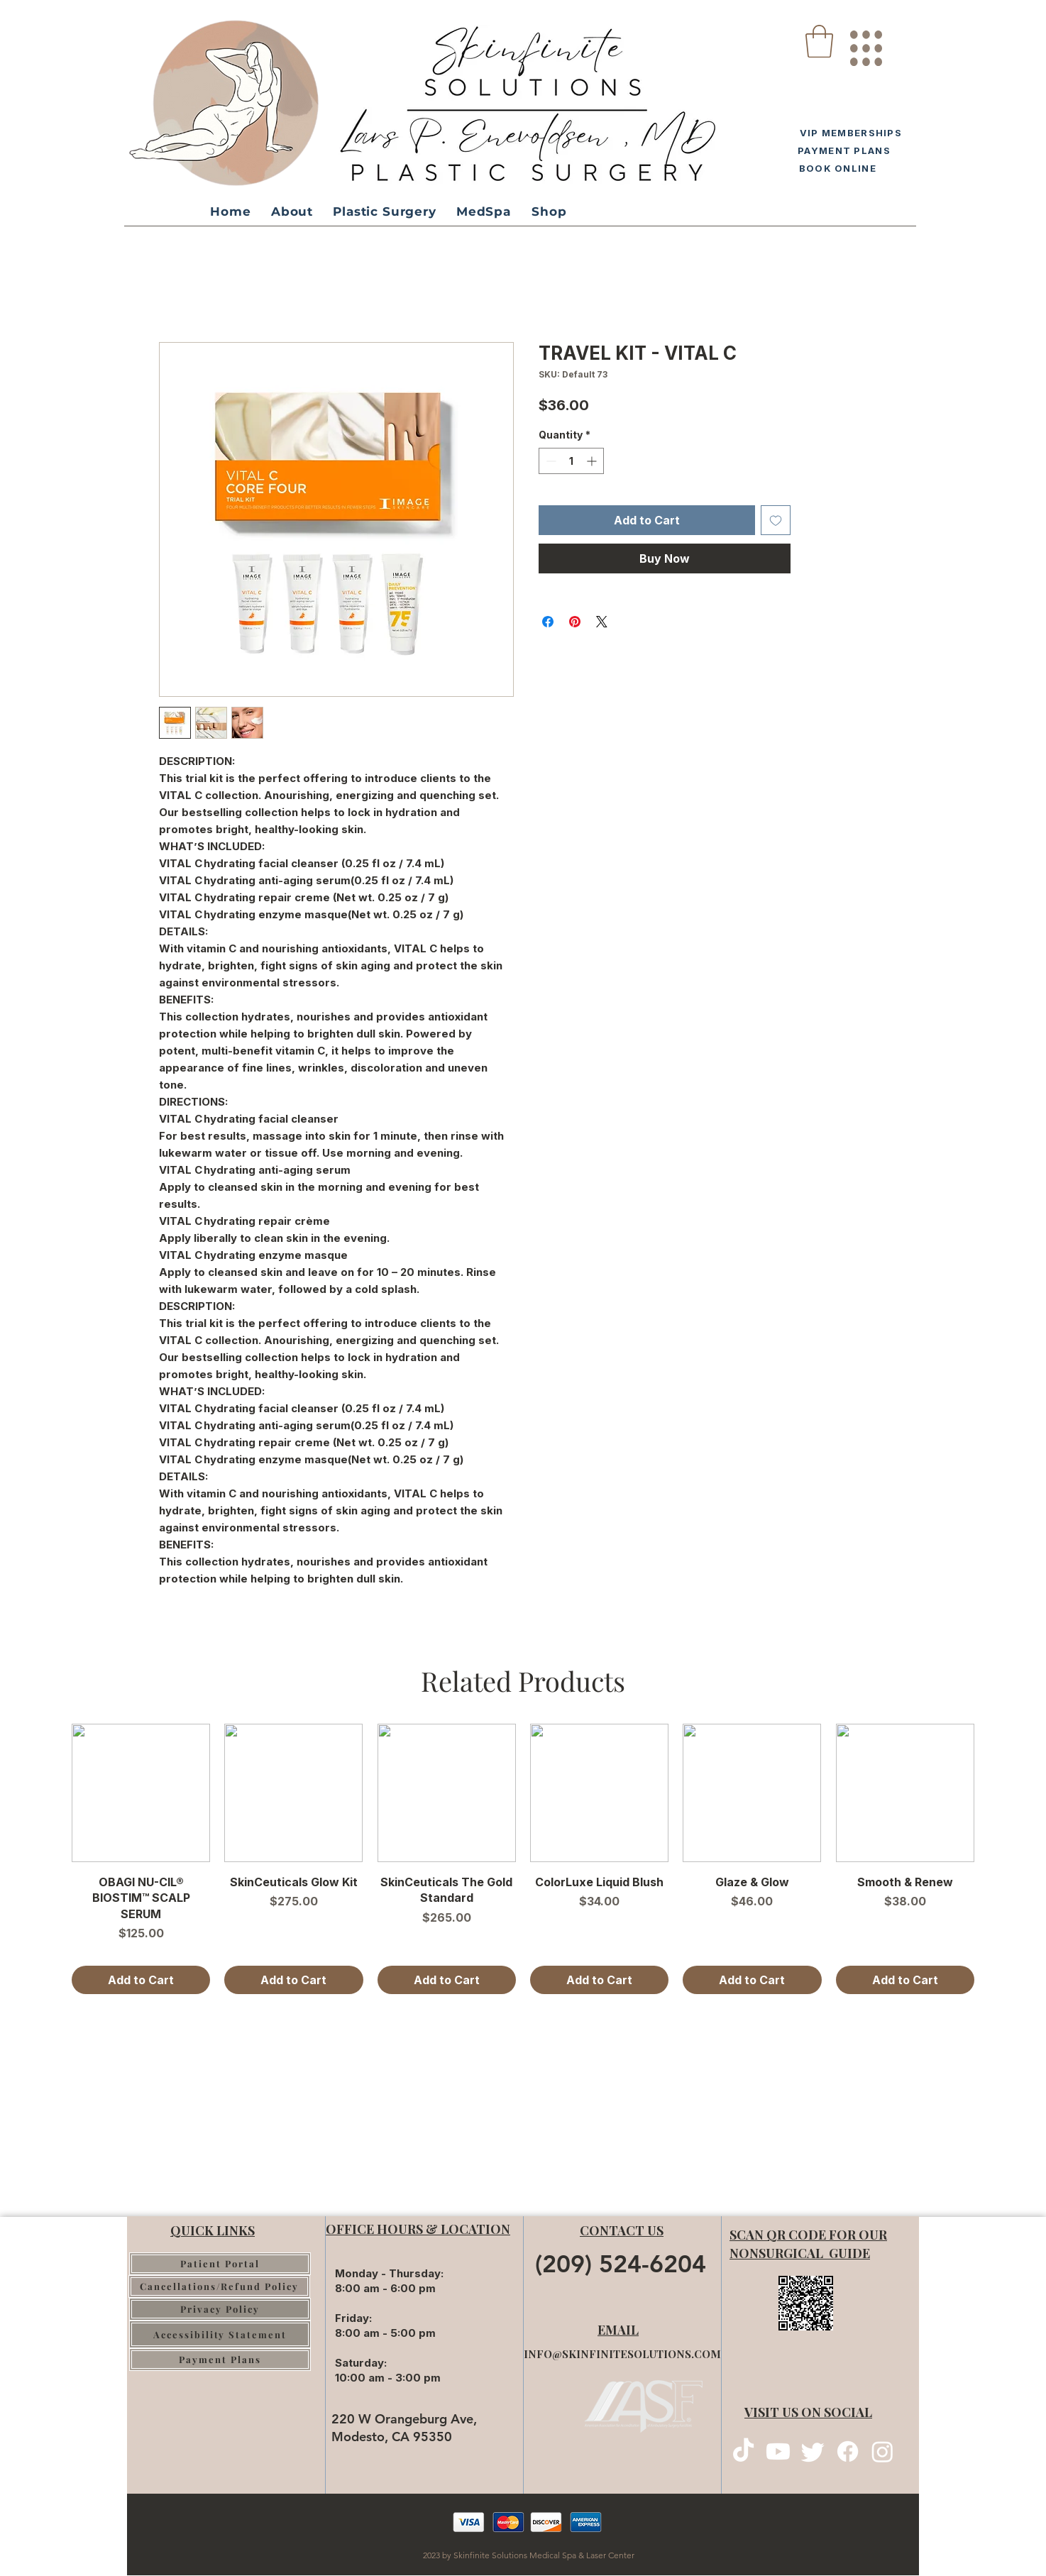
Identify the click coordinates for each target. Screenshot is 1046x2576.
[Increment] (593, 460)
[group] (523, 1859)
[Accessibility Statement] (220, 2334)
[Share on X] (601, 621)
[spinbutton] (571, 460)
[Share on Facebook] (547, 621)
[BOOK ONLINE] (835, 168)
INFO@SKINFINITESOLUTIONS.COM (622, 2354)
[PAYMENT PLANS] (842, 150)
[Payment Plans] (220, 2359)
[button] (819, 41)
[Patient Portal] (220, 2263)
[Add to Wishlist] (776, 520)
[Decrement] (549, 460)
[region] (865, 42)
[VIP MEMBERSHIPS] (848, 132)
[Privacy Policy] (220, 2309)
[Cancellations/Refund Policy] (219, 2286)
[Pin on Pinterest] (574, 621)
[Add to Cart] (141, 1980)
